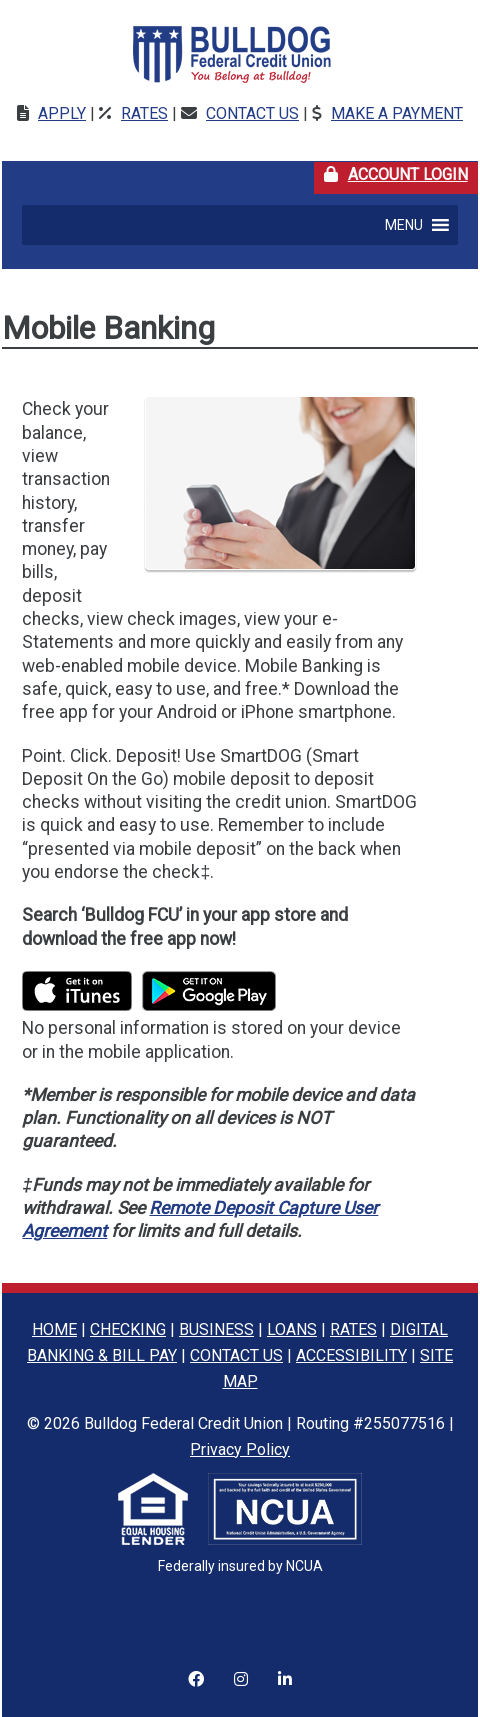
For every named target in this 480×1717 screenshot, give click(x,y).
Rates (144, 113)
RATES (353, 1329)
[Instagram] (196, 1667)
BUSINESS (216, 1329)
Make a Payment (397, 113)
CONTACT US (236, 1355)
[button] (404, 225)
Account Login (401, 173)
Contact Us (252, 113)
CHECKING (128, 1329)
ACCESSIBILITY (351, 1355)
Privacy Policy (240, 1449)
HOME (54, 1329)
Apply (62, 113)
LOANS (292, 1329)
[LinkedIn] (285, 1667)
